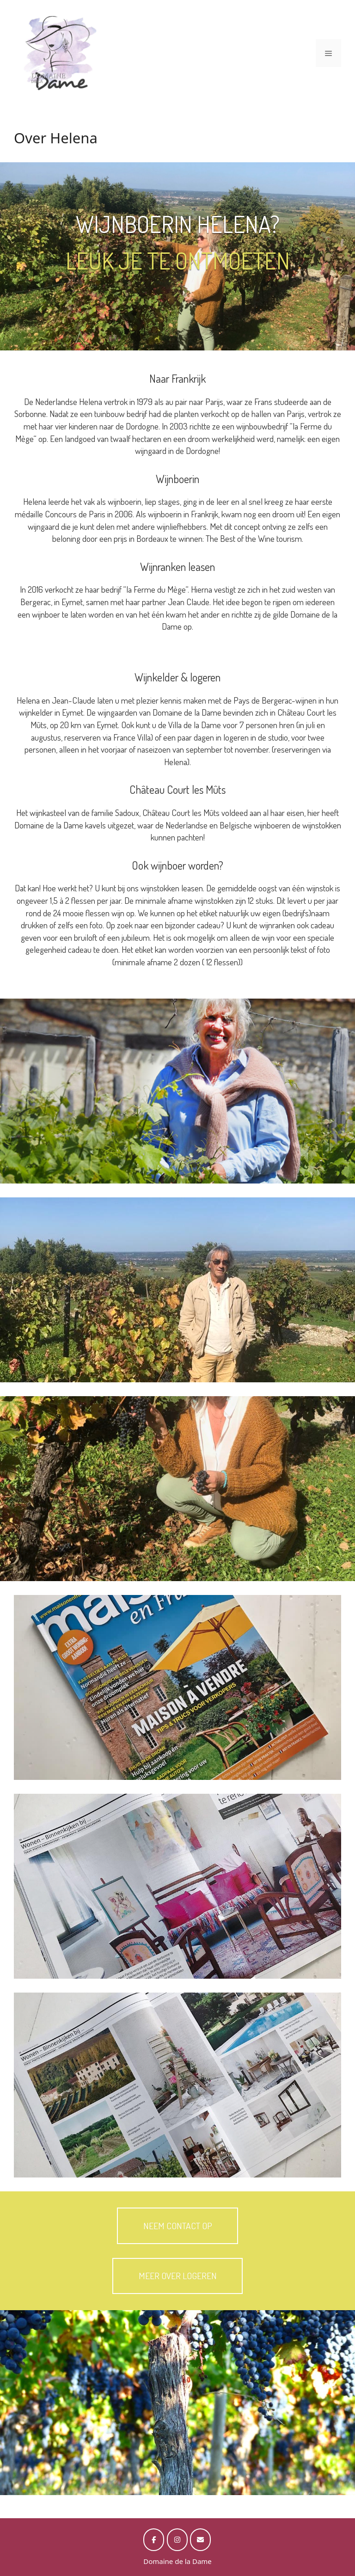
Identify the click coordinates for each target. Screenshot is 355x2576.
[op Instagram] (177, 2539)
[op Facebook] (153, 2539)
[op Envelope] (200, 2539)
